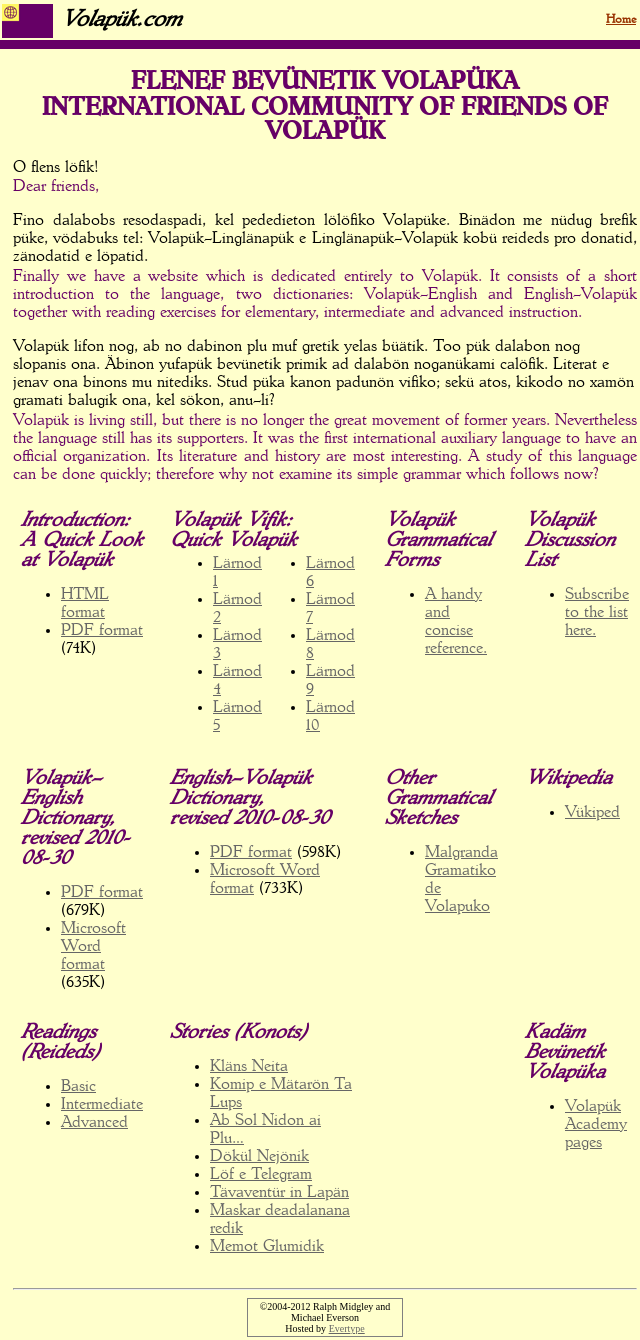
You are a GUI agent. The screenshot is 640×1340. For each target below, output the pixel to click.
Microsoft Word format (93, 947)
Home (621, 20)
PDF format (102, 631)
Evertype (347, 1328)
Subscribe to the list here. (597, 613)
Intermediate (102, 1105)
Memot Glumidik (267, 1247)
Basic (78, 1087)
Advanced (94, 1123)
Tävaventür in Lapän (279, 1193)
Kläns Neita (249, 1067)
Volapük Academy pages (596, 1125)
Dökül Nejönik (259, 1157)
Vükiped (592, 813)
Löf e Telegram (261, 1175)
